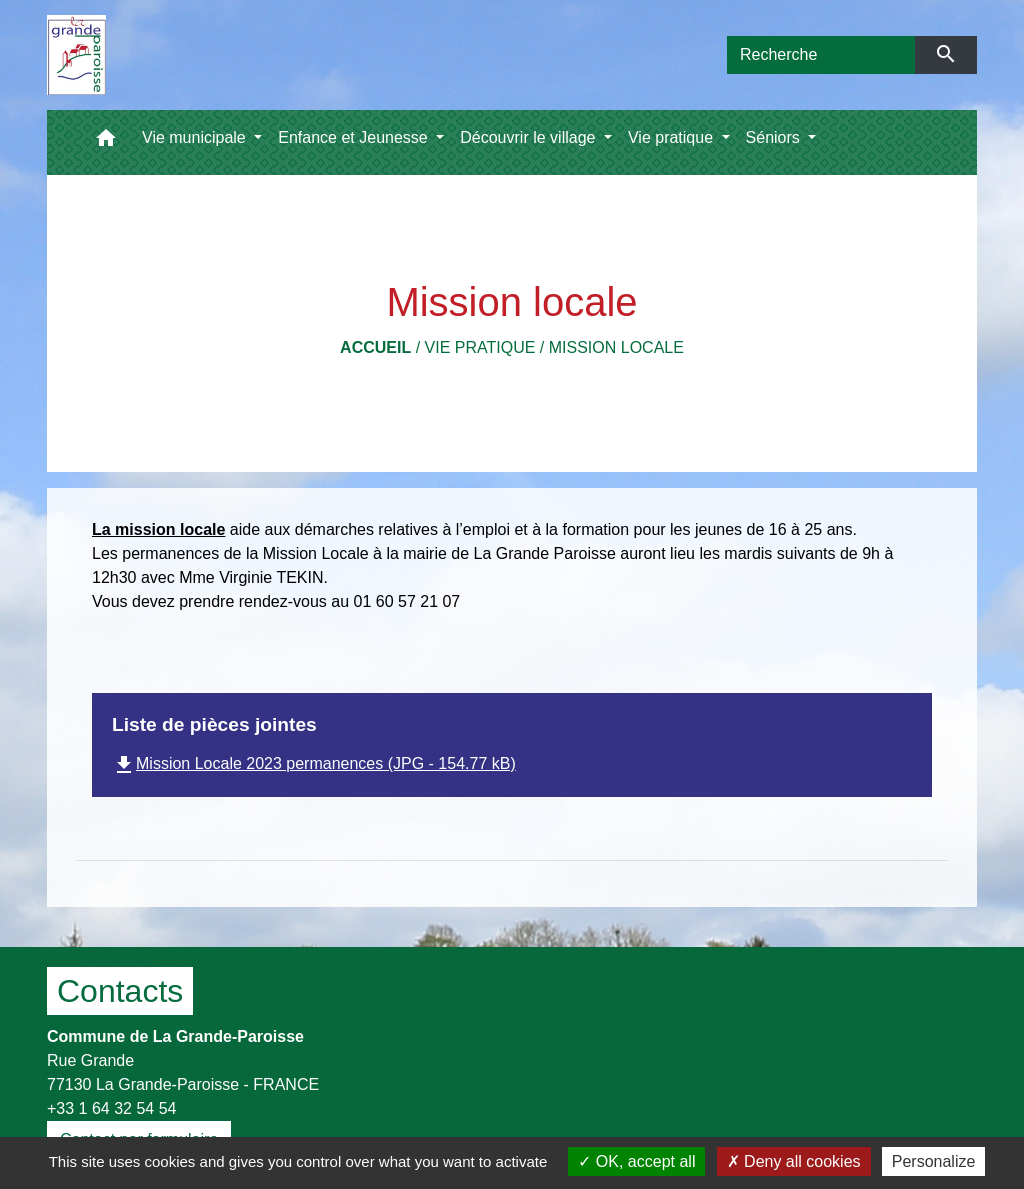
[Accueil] (76, 55)
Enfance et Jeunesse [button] (355, 137)
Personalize (934, 1161)
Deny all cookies (794, 1161)
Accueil (375, 347)
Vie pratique (480, 347)
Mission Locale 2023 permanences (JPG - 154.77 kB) (314, 763)
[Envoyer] (946, 55)
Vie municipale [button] (196, 137)
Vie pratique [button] (673, 137)
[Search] (821, 55)
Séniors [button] (775, 137)
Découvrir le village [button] (530, 137)
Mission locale (616, 347)
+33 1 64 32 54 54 (111, 1108)
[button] (106, 142)
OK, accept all (636, 1161)
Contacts (120, 991)
